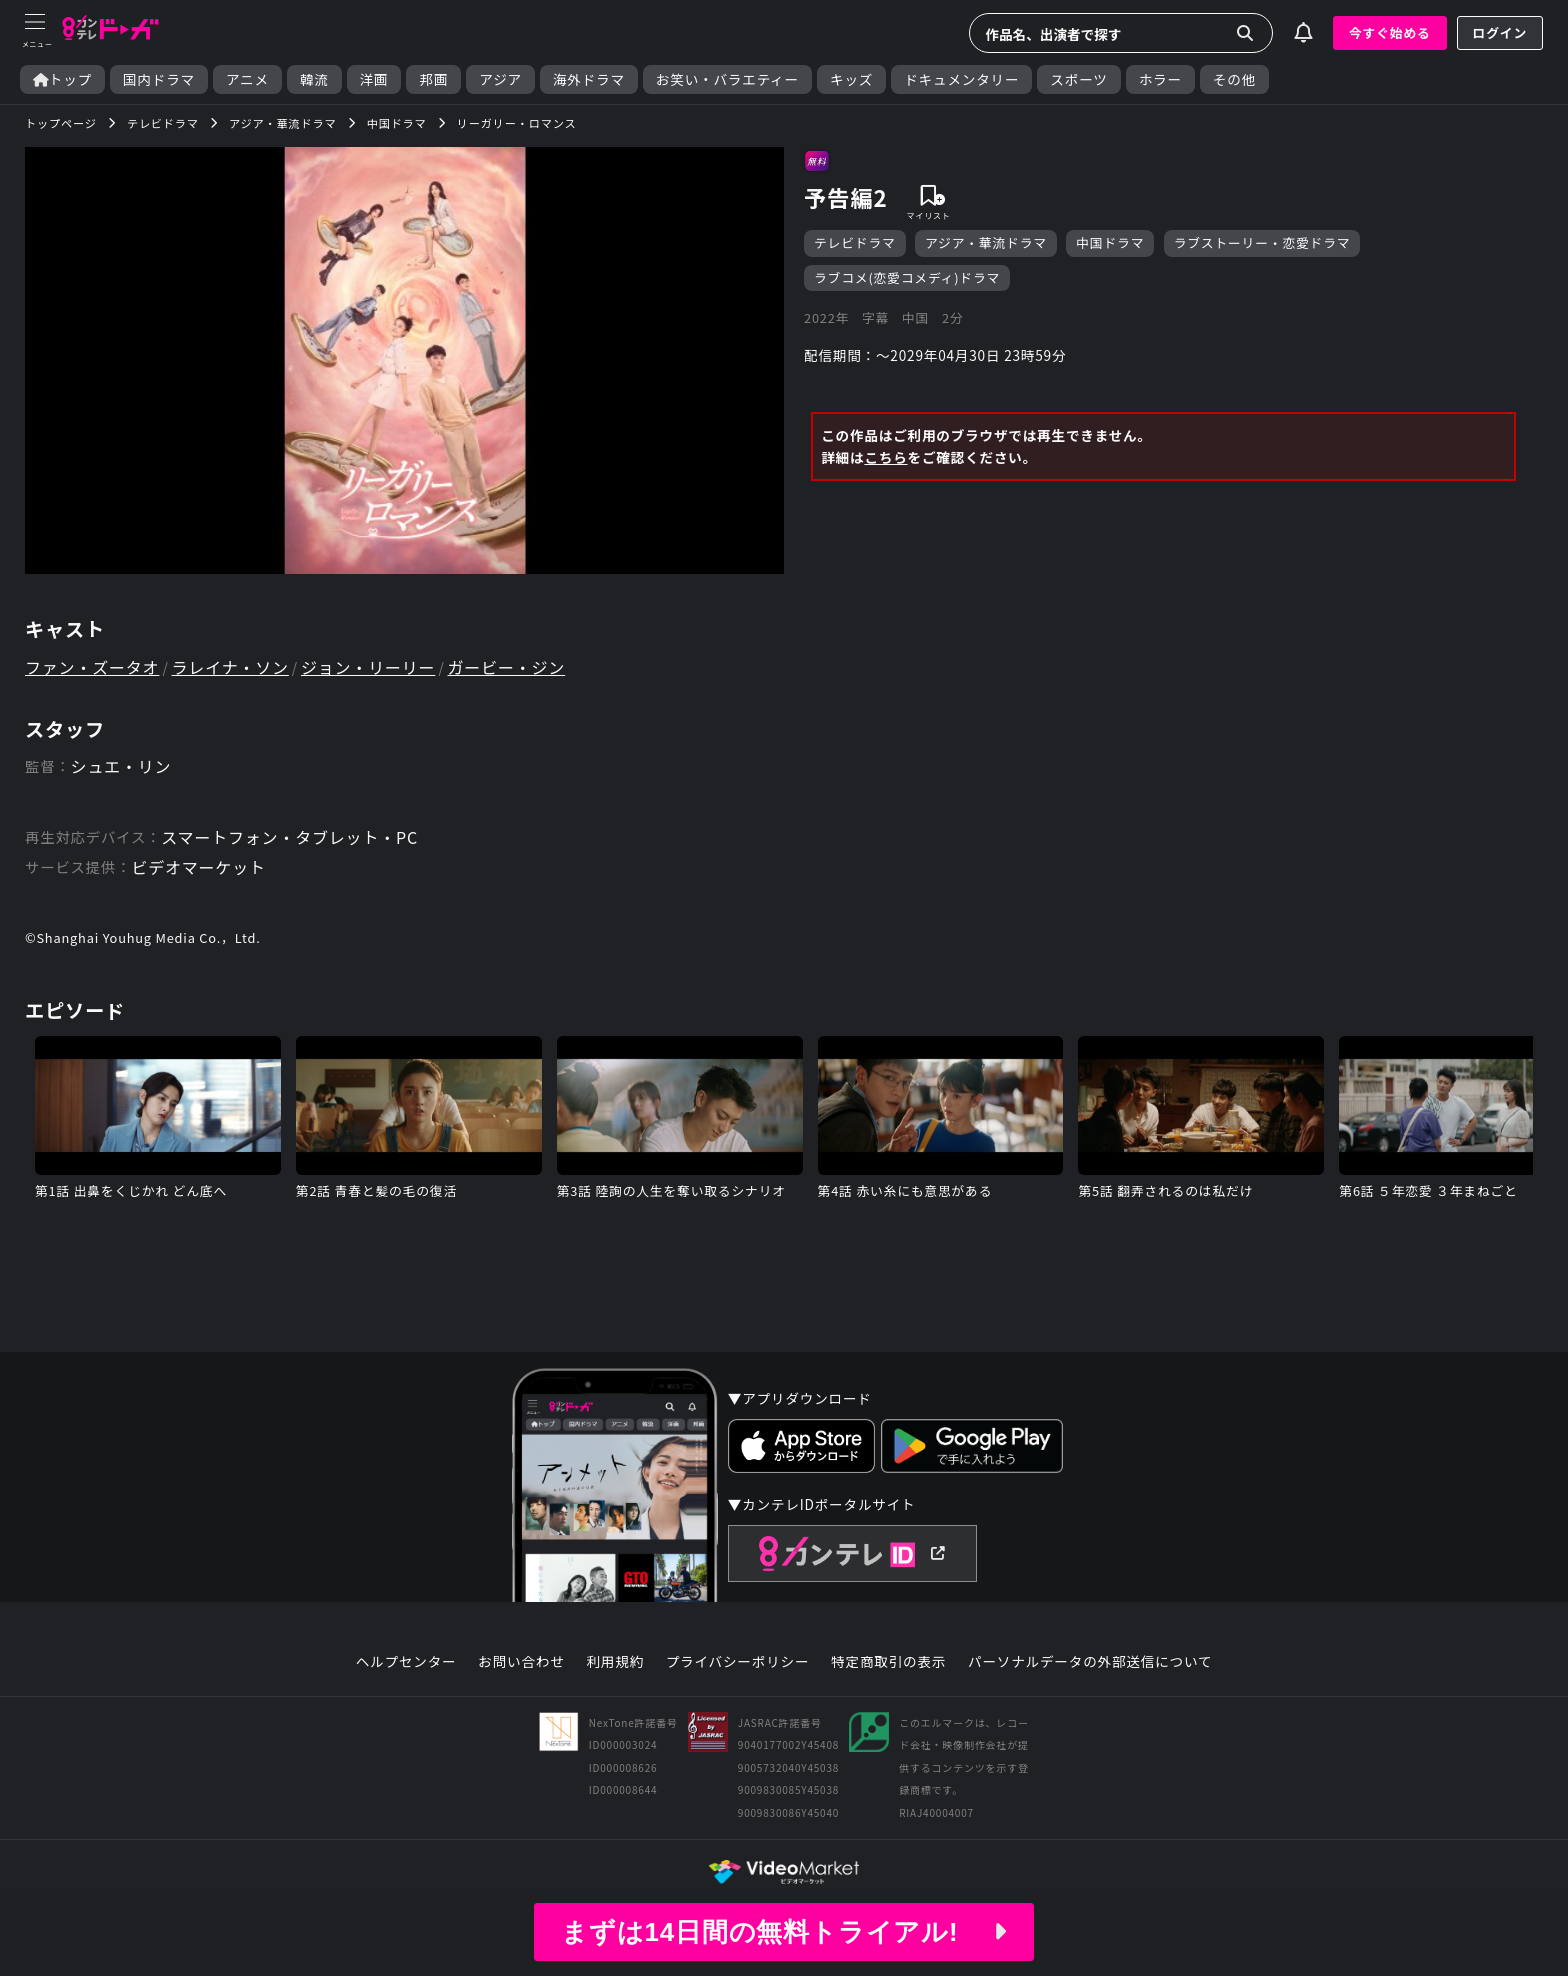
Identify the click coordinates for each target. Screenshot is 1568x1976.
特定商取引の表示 (888, 1662)
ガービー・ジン (507, 667)
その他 (1234, 79)
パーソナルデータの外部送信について (1090, 1662)
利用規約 (615, 1662)
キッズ (851, 79)
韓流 (314, 79)
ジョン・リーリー (368, 667)
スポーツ (1078, 79)
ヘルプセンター (406, 1662)
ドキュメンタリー (961, 79)
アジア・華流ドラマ (986, 242)
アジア (500, 79)
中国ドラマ (1110, 242)
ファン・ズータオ (92, 667)
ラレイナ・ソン (230, 667)
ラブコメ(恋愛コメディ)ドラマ (907, 277)
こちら (885, 457)
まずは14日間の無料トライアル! (784, 1932)
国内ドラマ (159, 79)
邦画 (433, 79)
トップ (62, 79)
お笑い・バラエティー (727, 79)
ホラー (1160, 79)
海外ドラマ (589, 79)
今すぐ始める (1390, 32)
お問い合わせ (521, 1662)
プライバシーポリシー (738, 1662)
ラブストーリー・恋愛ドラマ (1262, 242)
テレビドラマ (855, 242)
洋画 (374, 79)
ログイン (1500, 32)
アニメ (247, 79)
